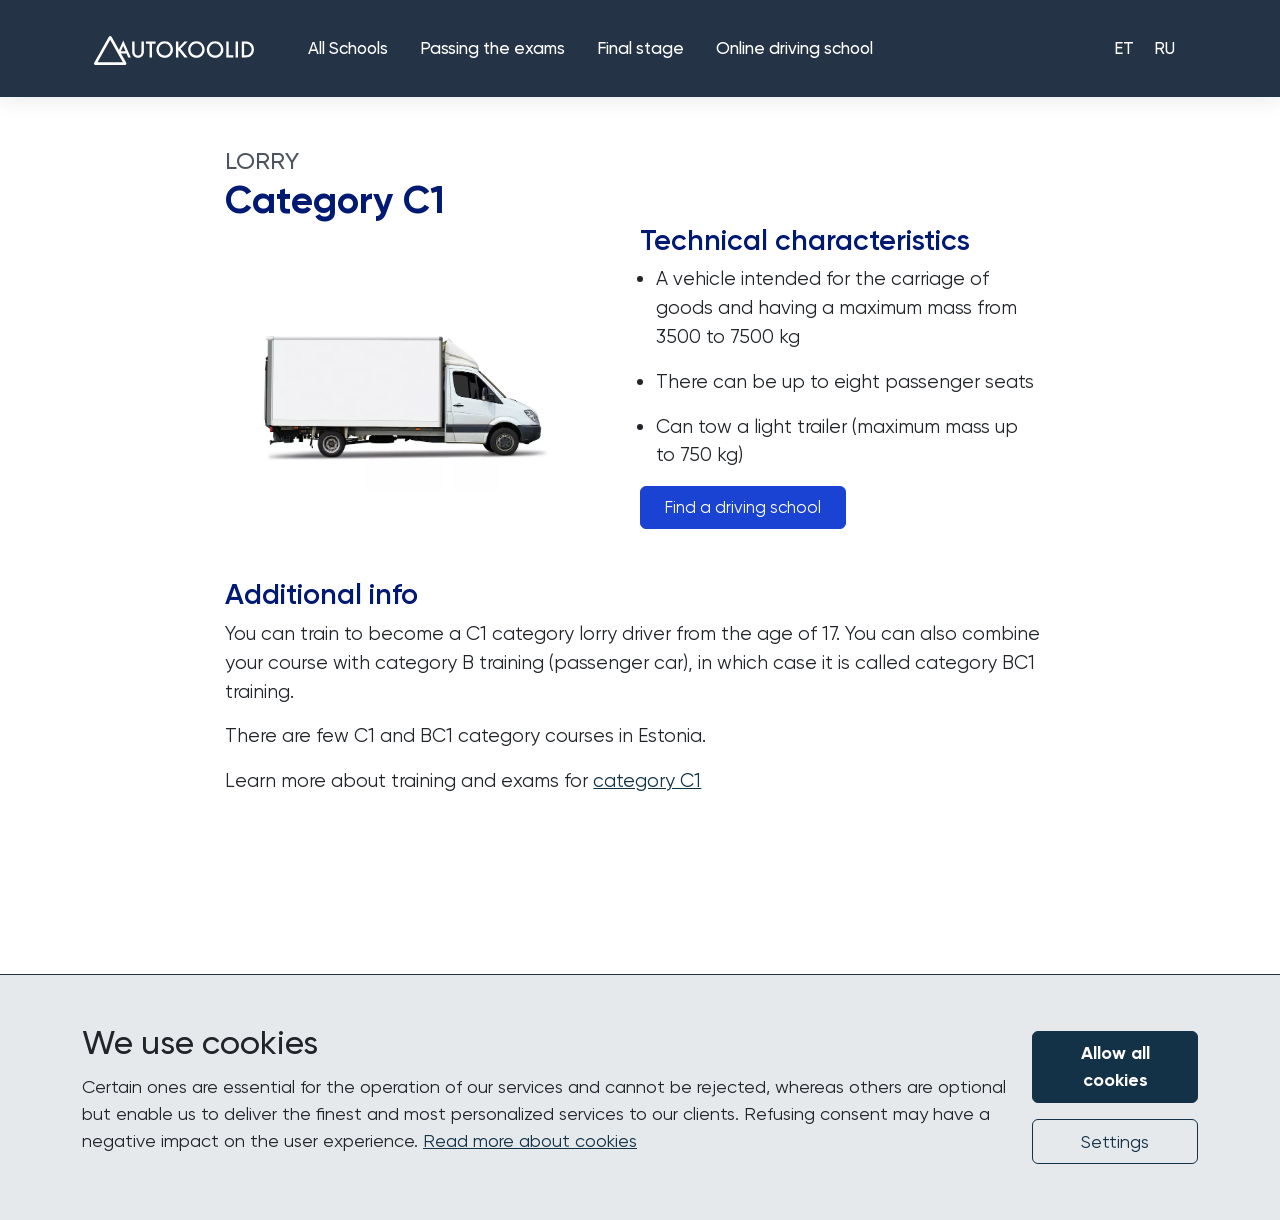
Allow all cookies (1115, 1066)
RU (1164, 49)
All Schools (348, 49)
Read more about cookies (530, 1140)
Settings (1115, 1141)
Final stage (640, 49)
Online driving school (794, 49)
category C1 (647, 780)
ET (1124, 49)
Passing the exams (492, 49)
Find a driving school (743, 507)
